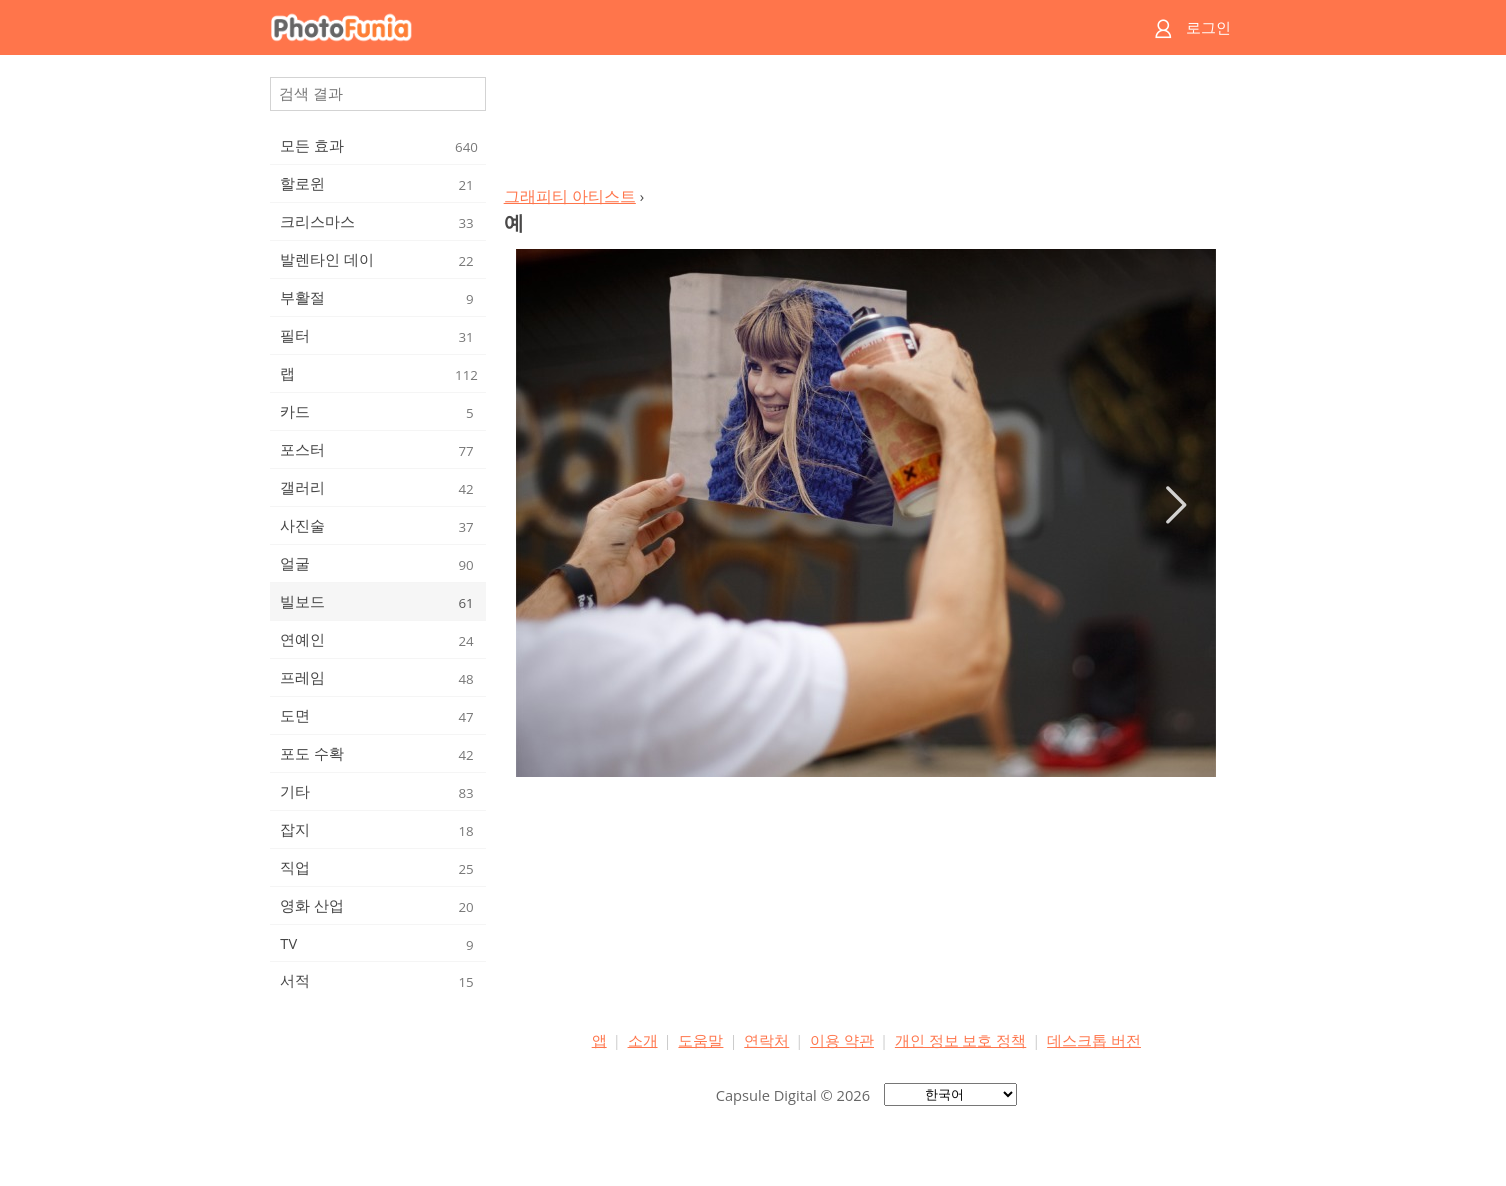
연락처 (766, 1040)
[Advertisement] (866, 126)
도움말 (700, 1040)
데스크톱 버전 (1094, 1040)
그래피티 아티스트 (570, 196)
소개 (643, 1040)
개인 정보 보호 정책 (960, 1040)
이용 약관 (842, 1040)
